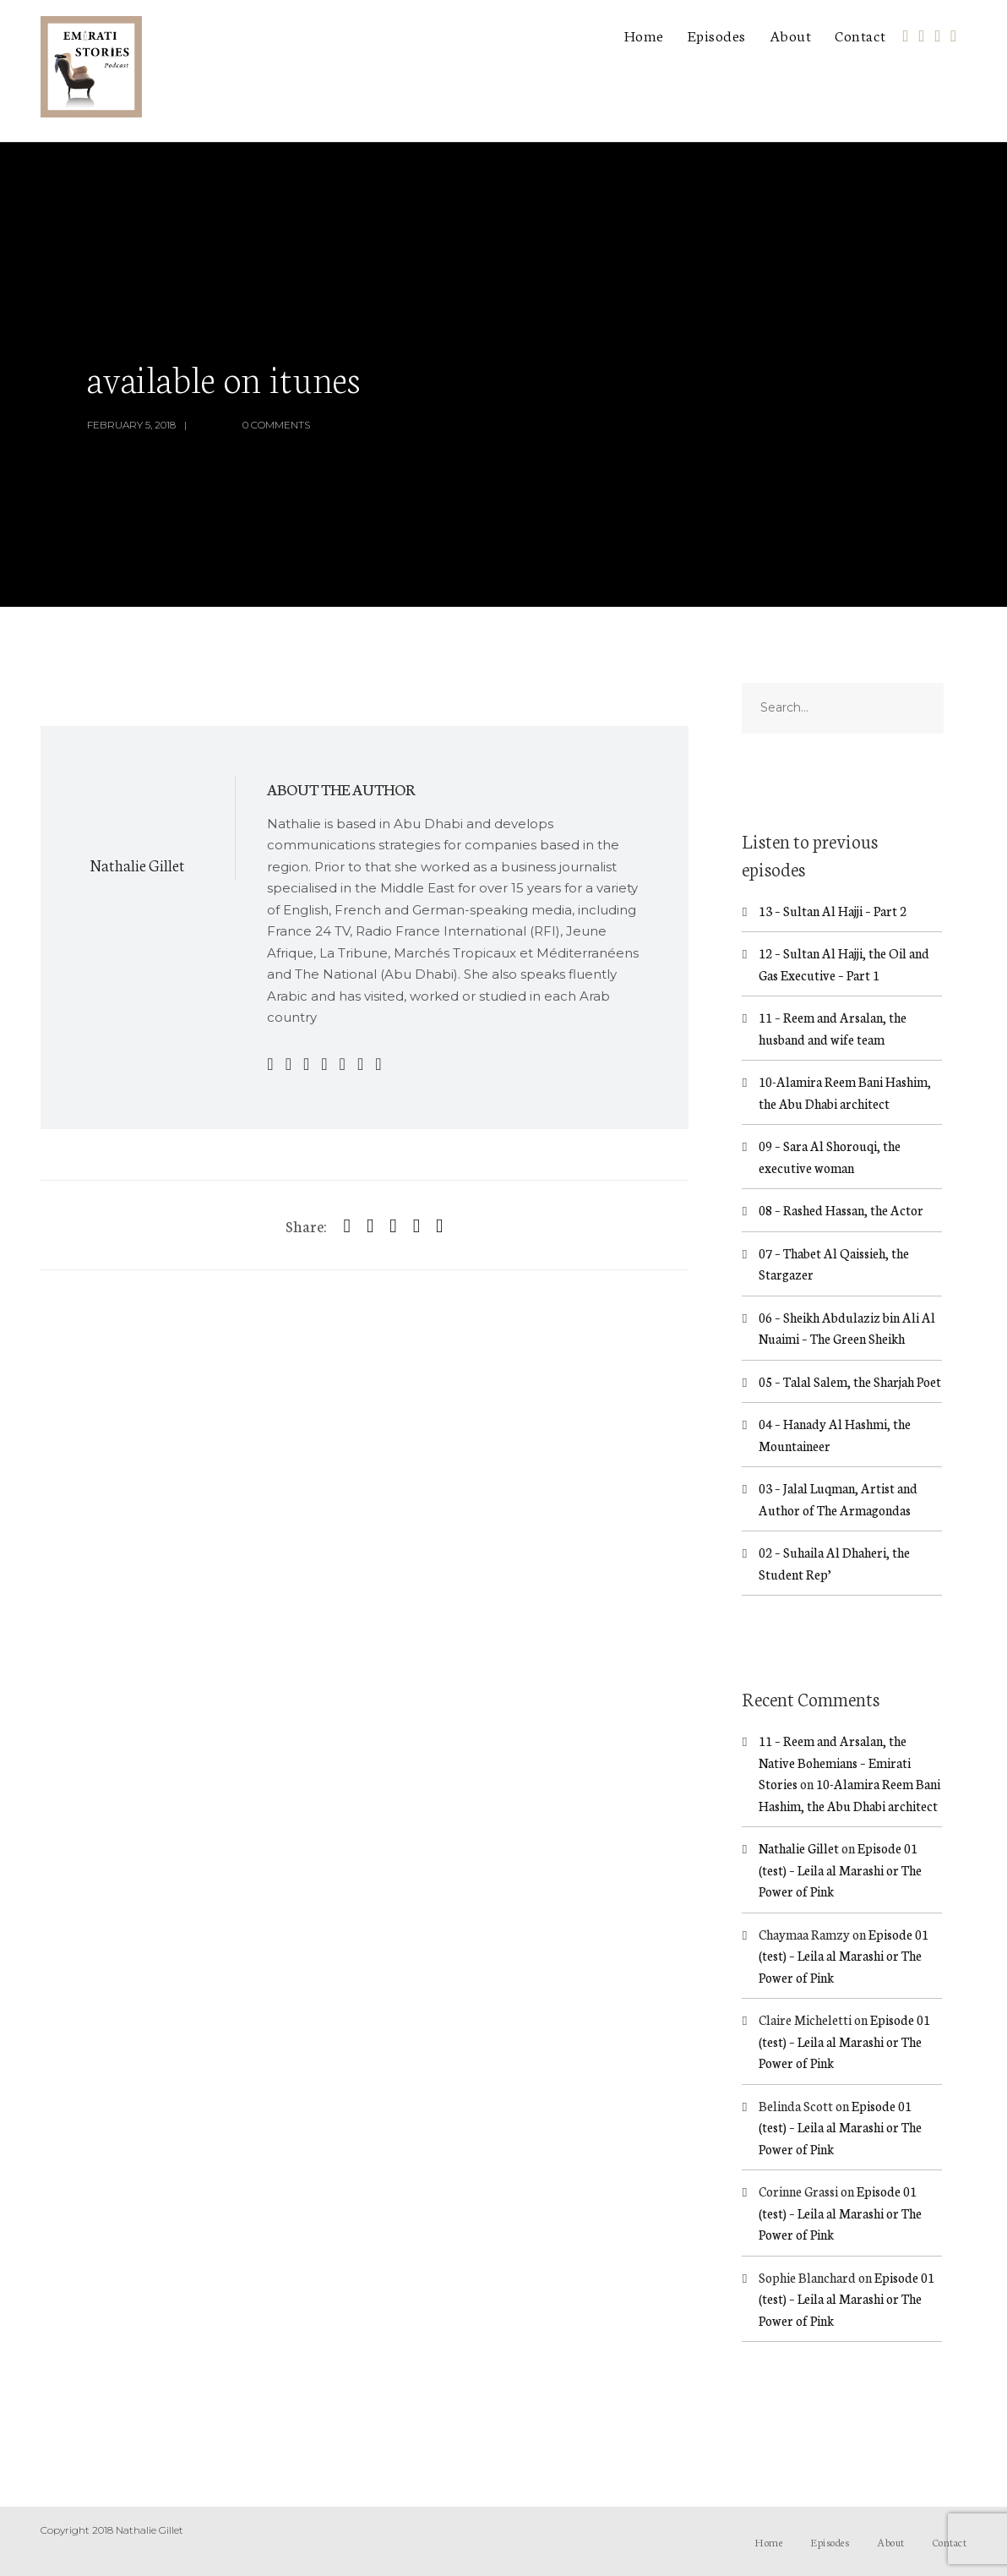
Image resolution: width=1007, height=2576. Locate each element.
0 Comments (276, 424)
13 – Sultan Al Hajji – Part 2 (832, 911)
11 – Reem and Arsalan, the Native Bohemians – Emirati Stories (835, 1762)
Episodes (717, 35)
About (791, 35)
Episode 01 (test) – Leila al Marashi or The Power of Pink (840, 1869)
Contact (860, 35)
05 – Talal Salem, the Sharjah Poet (850, 1381)
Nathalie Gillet (137, 865)
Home (644, 35)
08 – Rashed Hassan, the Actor (841, 1210)
